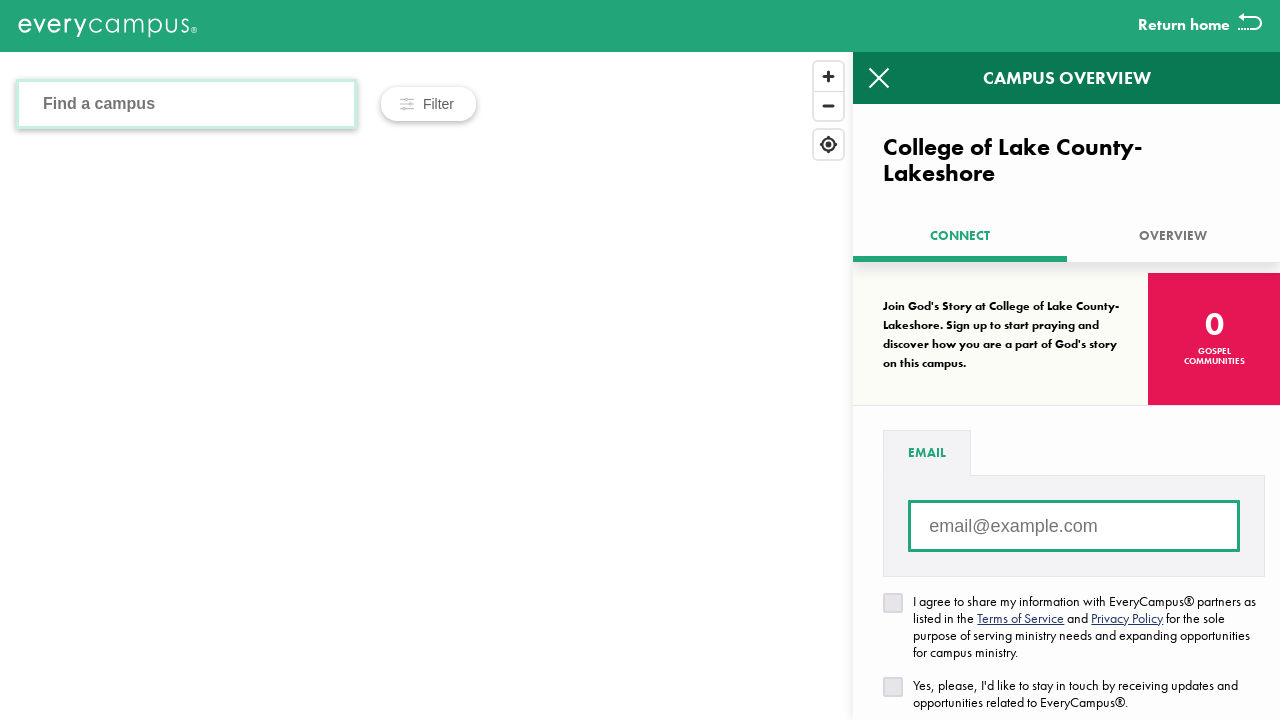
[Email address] (1074, 526)
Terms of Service (1020, 618)
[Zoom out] (828, 105)
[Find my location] (828, 144)
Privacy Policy (1127, 618)
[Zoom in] (828, 76)
